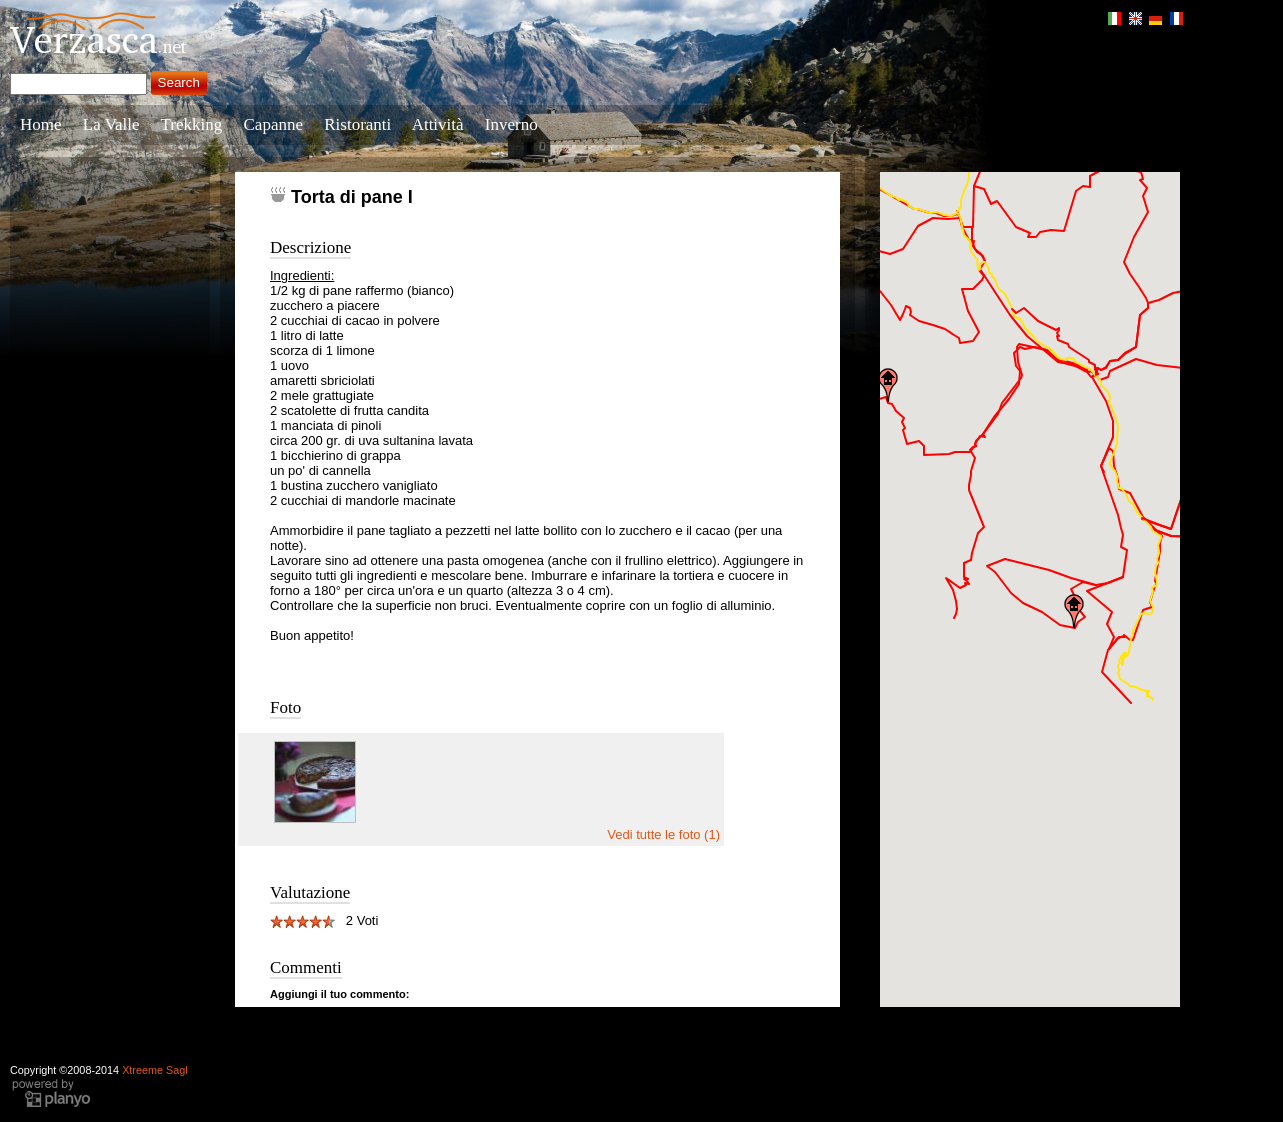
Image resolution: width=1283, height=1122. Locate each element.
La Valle (111, 124)
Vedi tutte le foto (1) (663, 834)
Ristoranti (357, 124)
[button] (888, 385)
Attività (438, 124)
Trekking (192, 124)
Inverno (511, 124)
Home (41, 124)
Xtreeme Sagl (155, 1070)
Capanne (273, 124)
